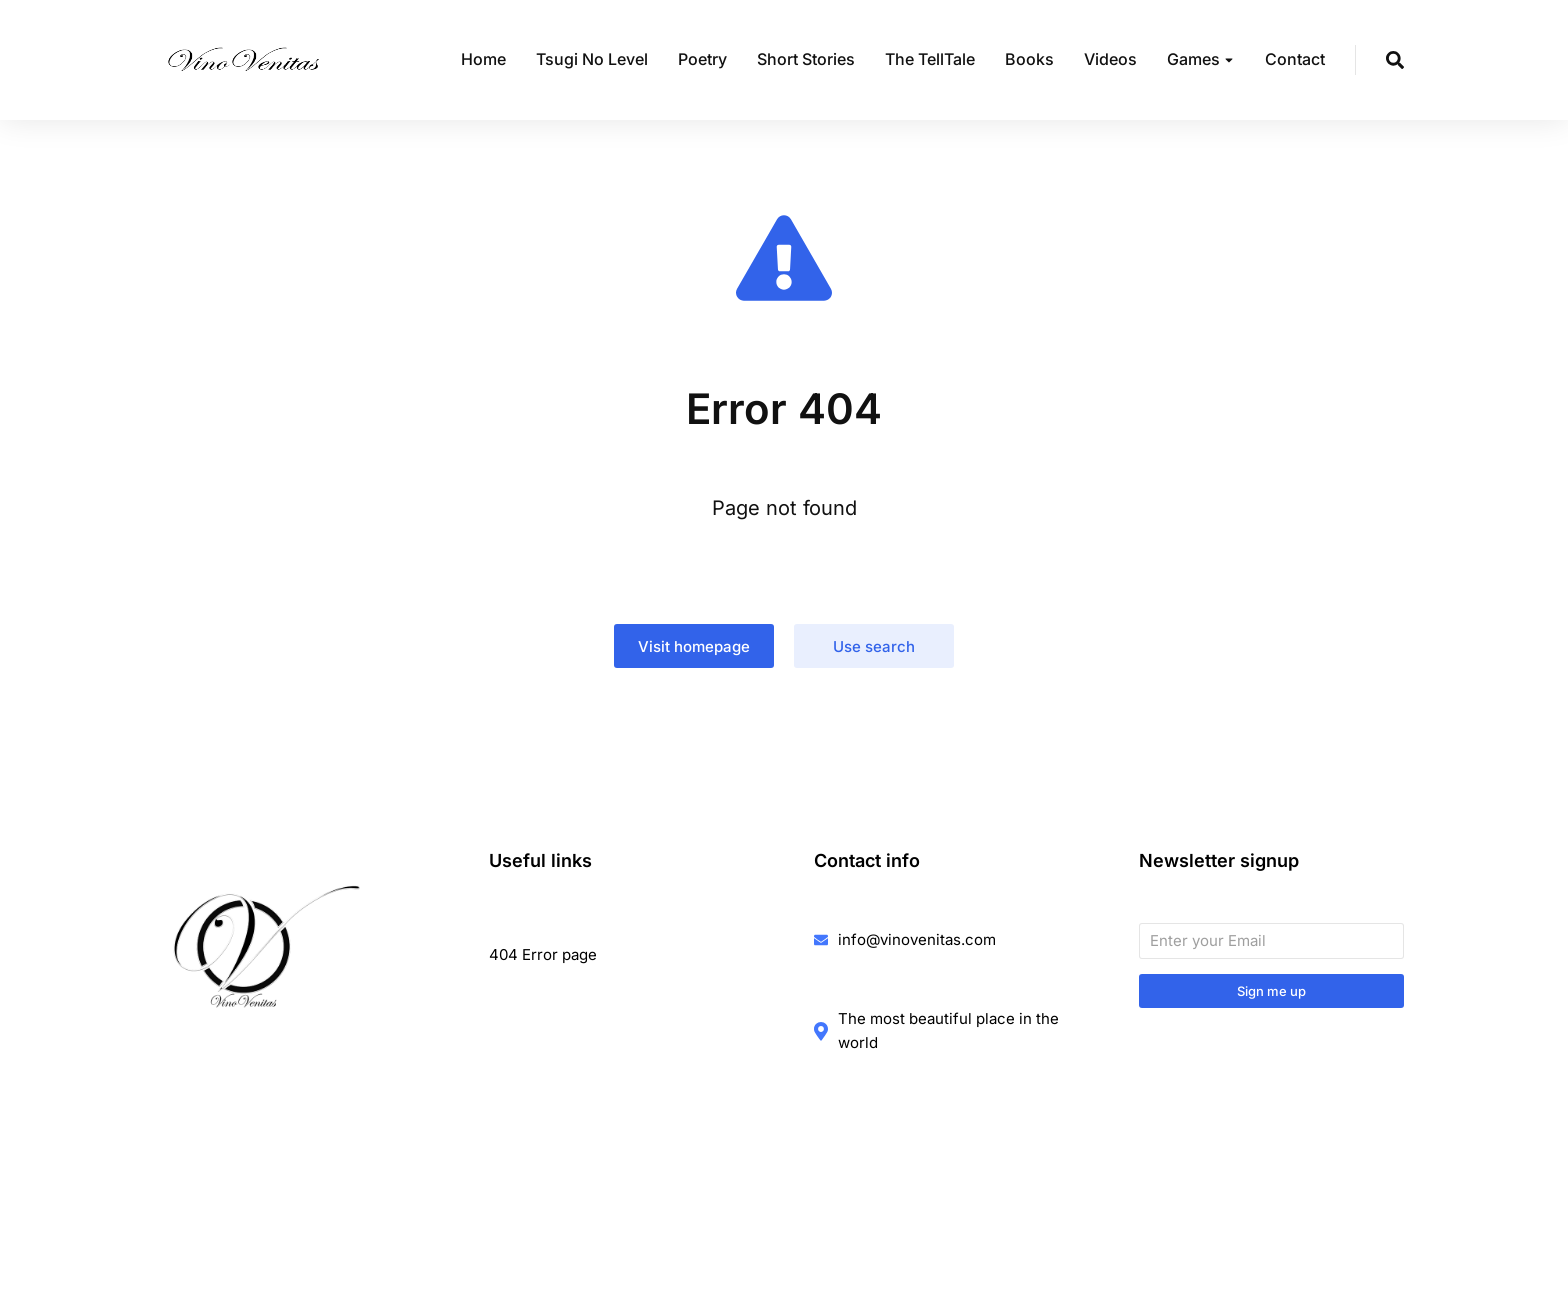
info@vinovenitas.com (917, 939)
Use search (874, 646)
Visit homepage (694, 646)
